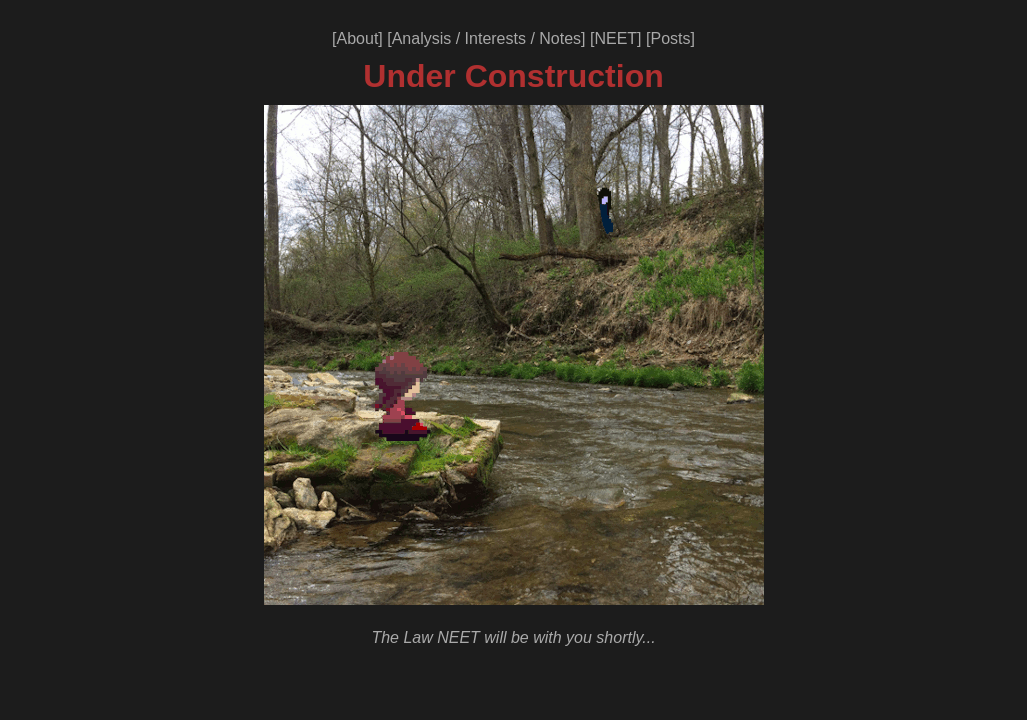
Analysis (422, 38)
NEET (615, 38)
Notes (560, 38)
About (358, 38)
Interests (495, 38)
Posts (670, 38)
